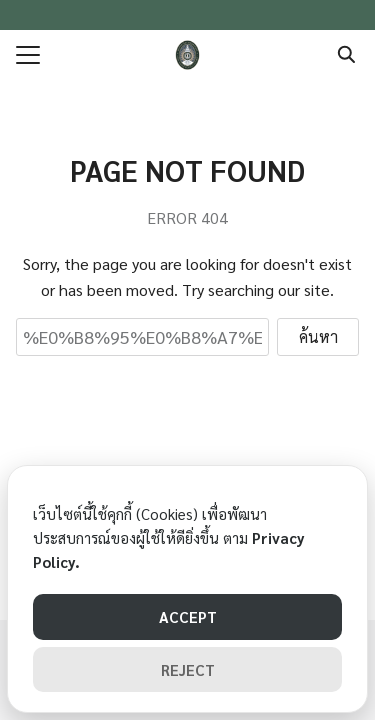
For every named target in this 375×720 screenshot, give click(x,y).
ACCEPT (188, 616)
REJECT (188, 669)
